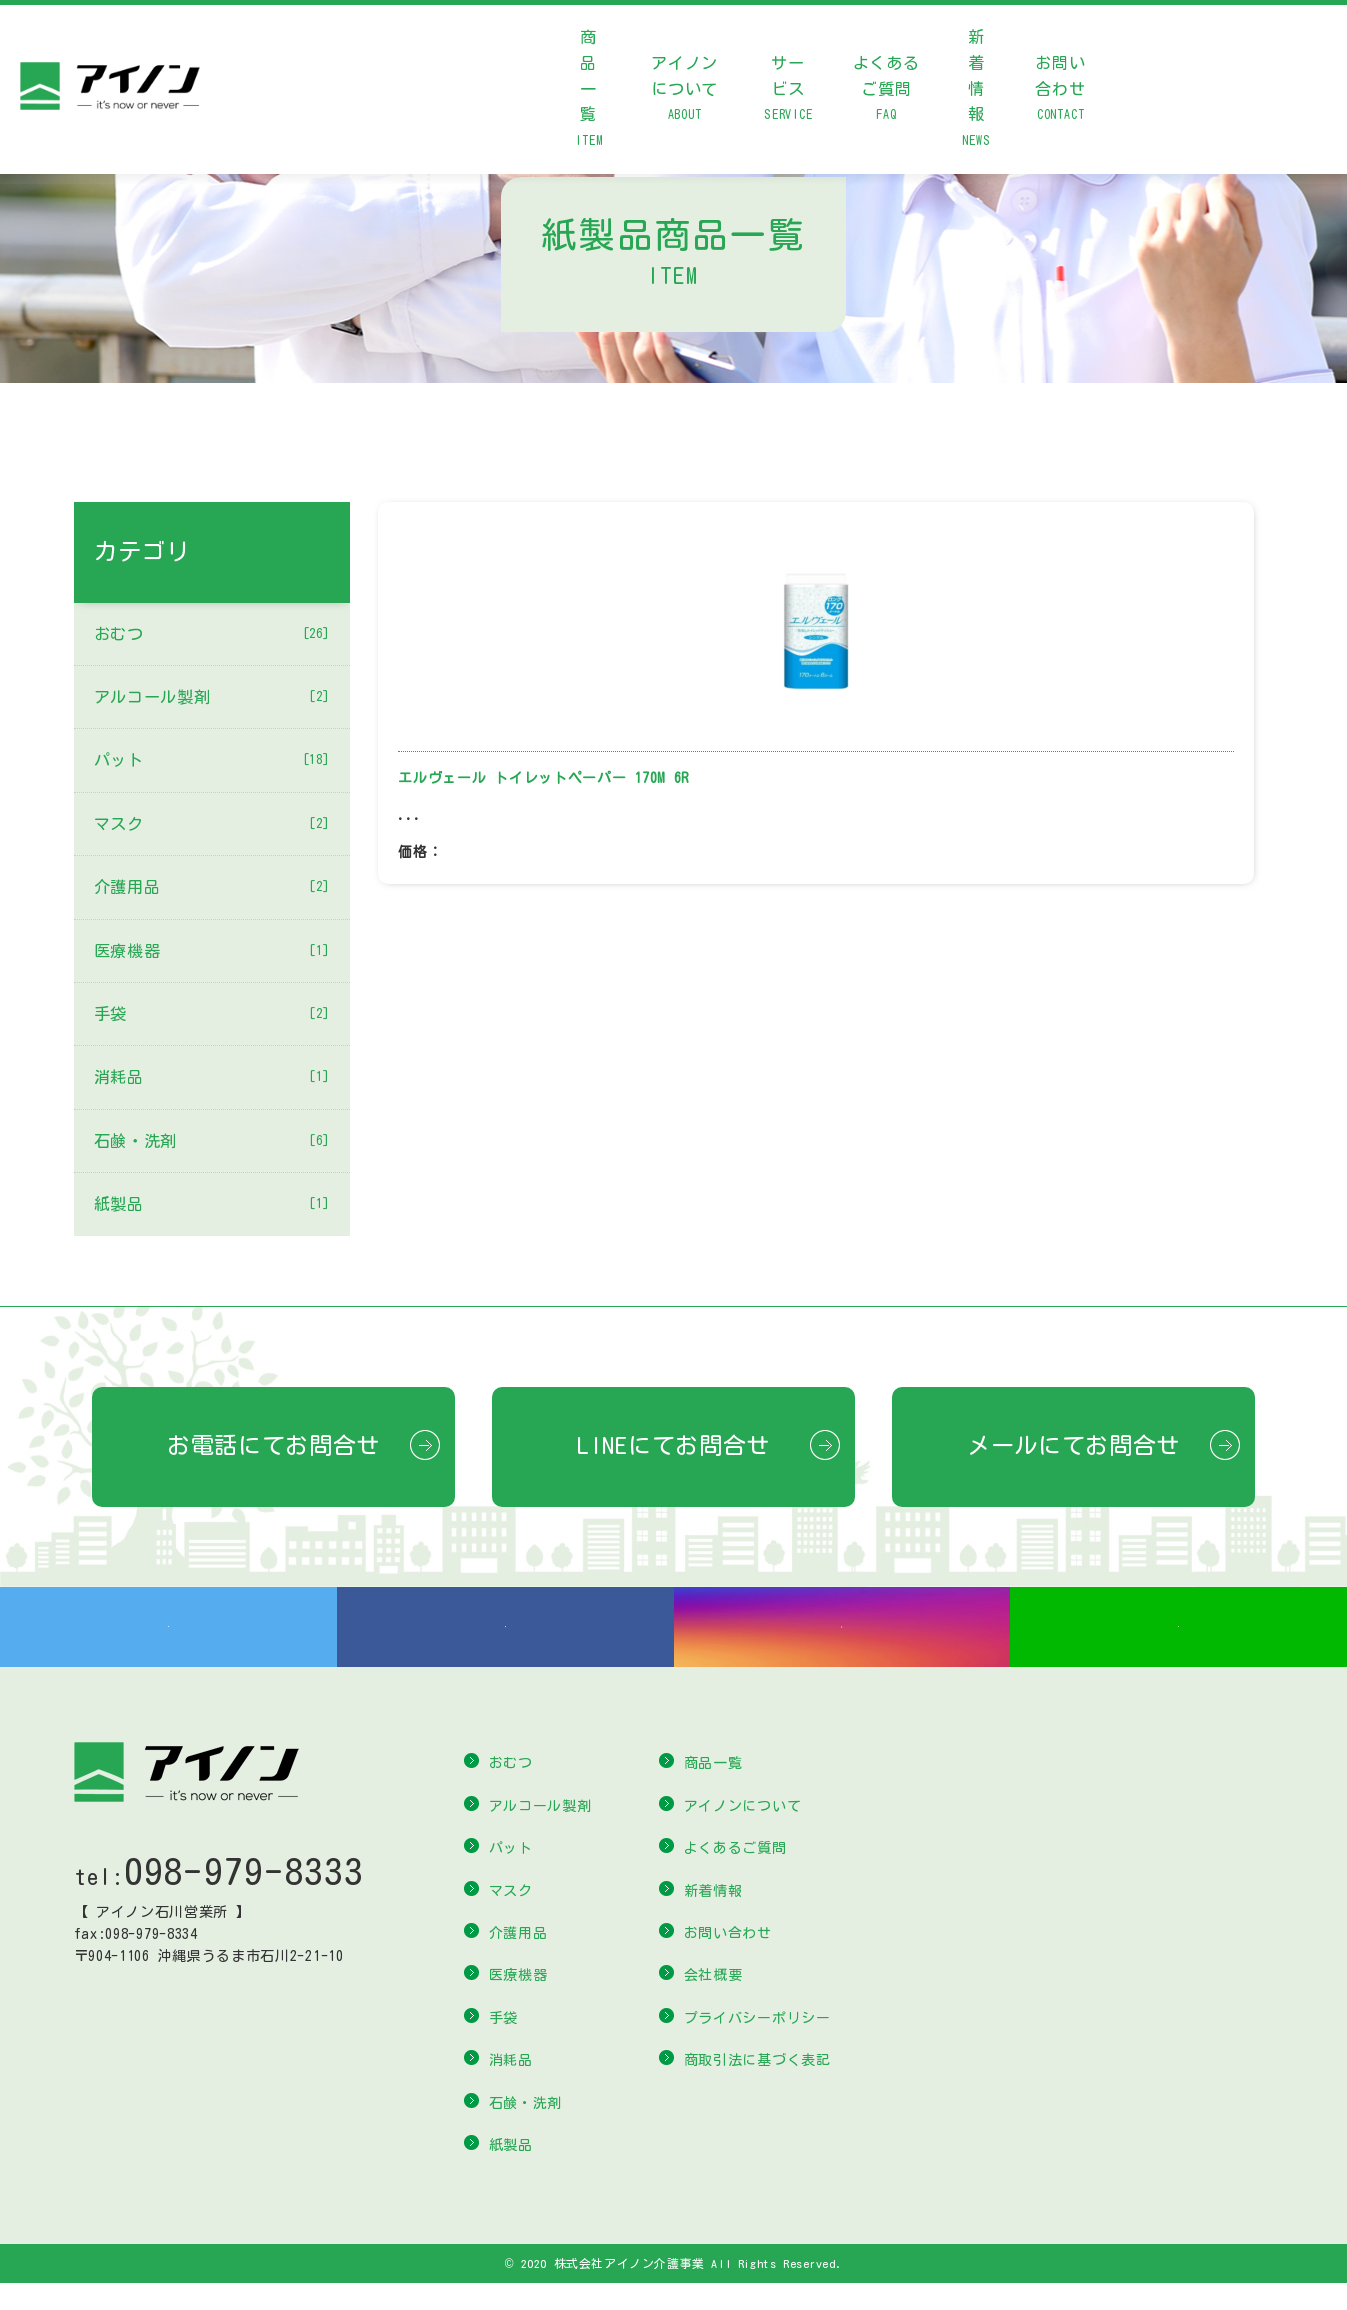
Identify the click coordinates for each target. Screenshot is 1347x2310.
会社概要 (713, 2002)
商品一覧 (588, 91)
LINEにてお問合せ (673, 1445)
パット (212, 760)
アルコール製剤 (212, 697)
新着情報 (976, 91)
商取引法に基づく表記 (757, 2087)
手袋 (212, 1014)
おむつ (212, 634)
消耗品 (212, 1077)
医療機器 (212, 951)
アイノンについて (684, 91)
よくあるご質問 (886, 91)
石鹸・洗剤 (212, 1141)
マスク (212, 824)
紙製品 (212, 1204)
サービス (788, 91)
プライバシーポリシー (757, 2045)
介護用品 (212, 887)
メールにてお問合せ (1073, 1445)
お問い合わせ (1061, 91)
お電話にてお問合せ (273, 1445)
